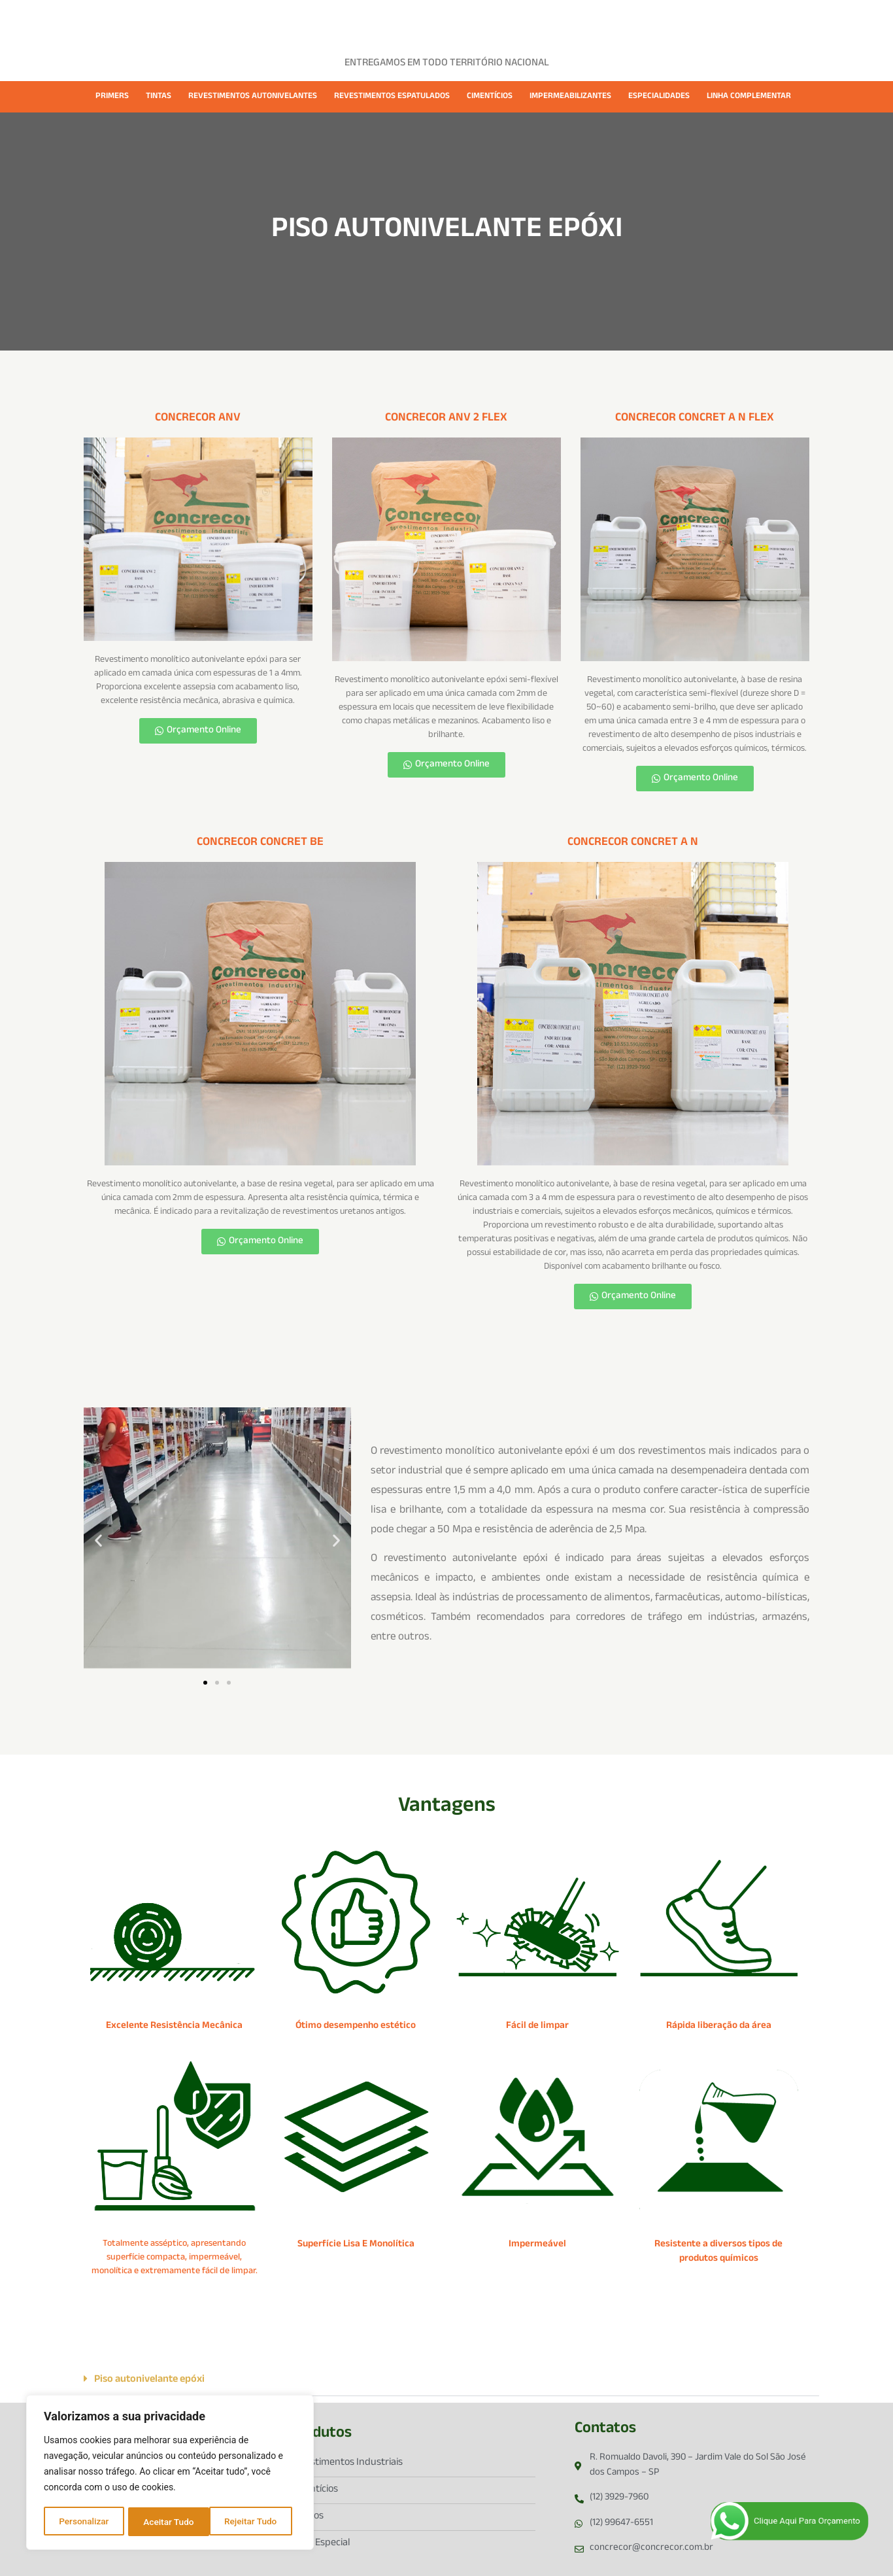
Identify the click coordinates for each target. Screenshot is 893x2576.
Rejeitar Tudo (170, 2521)
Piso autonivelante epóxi (149, 2380)
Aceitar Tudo (256, 2521)
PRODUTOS (355, 20)
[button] (98, 1540)
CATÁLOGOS (574, 20)
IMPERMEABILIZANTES (570, 97)
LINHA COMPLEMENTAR (749, 97)
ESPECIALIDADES (659, 97)
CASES (415, 20)
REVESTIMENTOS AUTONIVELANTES (252, 97)
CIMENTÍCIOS (490, 97)
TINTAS (158, 97)
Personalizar (83, 2521)
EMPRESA (288, 20)
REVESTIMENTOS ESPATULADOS (392, 97)
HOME (233, 20)
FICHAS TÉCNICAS (488, 20)
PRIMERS (112, 97)
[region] (170, 2473)
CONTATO (641, 20)
